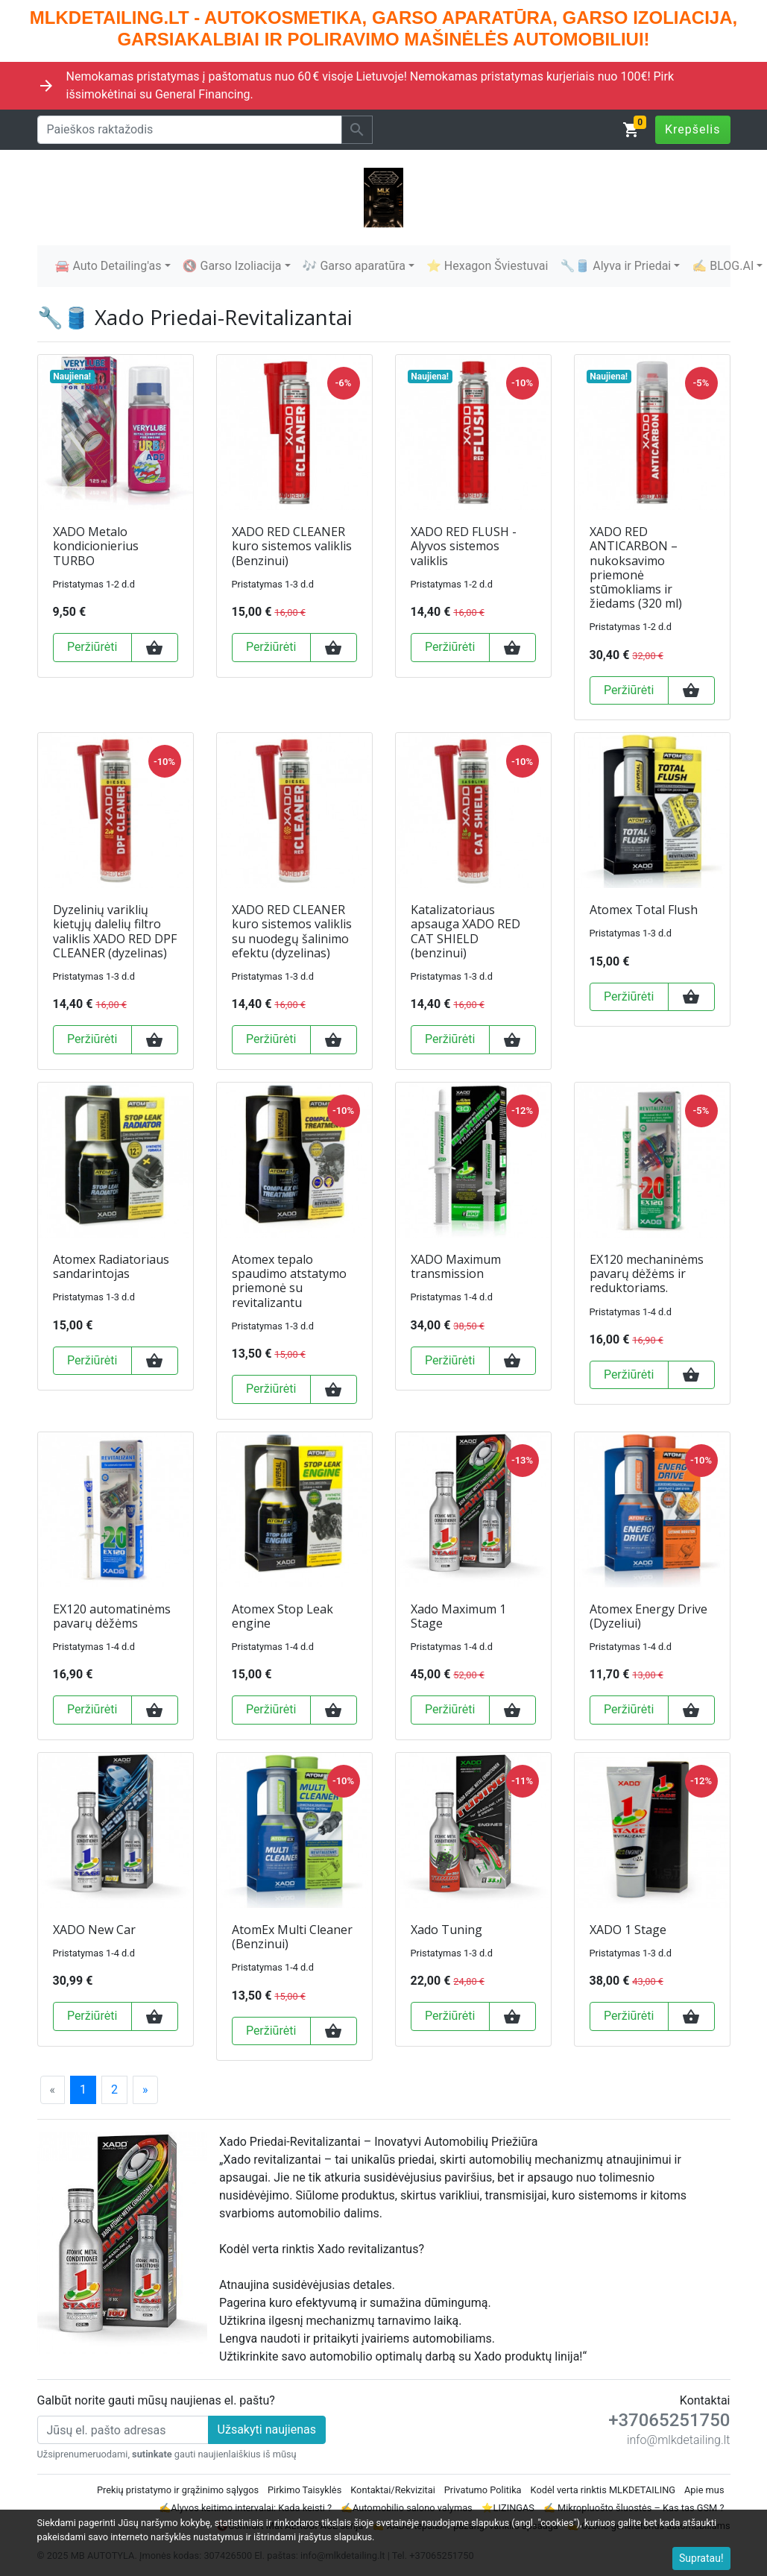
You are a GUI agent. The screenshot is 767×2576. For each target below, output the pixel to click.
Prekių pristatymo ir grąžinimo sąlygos (178, 2489)
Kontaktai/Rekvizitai (392, 2489)
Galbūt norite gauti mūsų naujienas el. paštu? (156, 2400)
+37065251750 (669, 2420)
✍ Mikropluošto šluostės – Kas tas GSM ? (634, 2507)
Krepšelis (693, 129)
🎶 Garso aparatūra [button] (354, 266)
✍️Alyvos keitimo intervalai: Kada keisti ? (245, 2507)
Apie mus (704, 2489)
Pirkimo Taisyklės (304, 2489)
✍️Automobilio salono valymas (407, 2507)
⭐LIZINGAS (508, 2507)
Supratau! (701, 2558)
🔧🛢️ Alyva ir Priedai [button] (615, 266)
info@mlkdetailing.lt (678, 2440)
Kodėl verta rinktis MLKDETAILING (603, 2489)
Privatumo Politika (483, 2489)
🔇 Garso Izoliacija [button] (232, 266)
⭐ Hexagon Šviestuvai (487, 266)
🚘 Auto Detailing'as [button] (108, 266)
